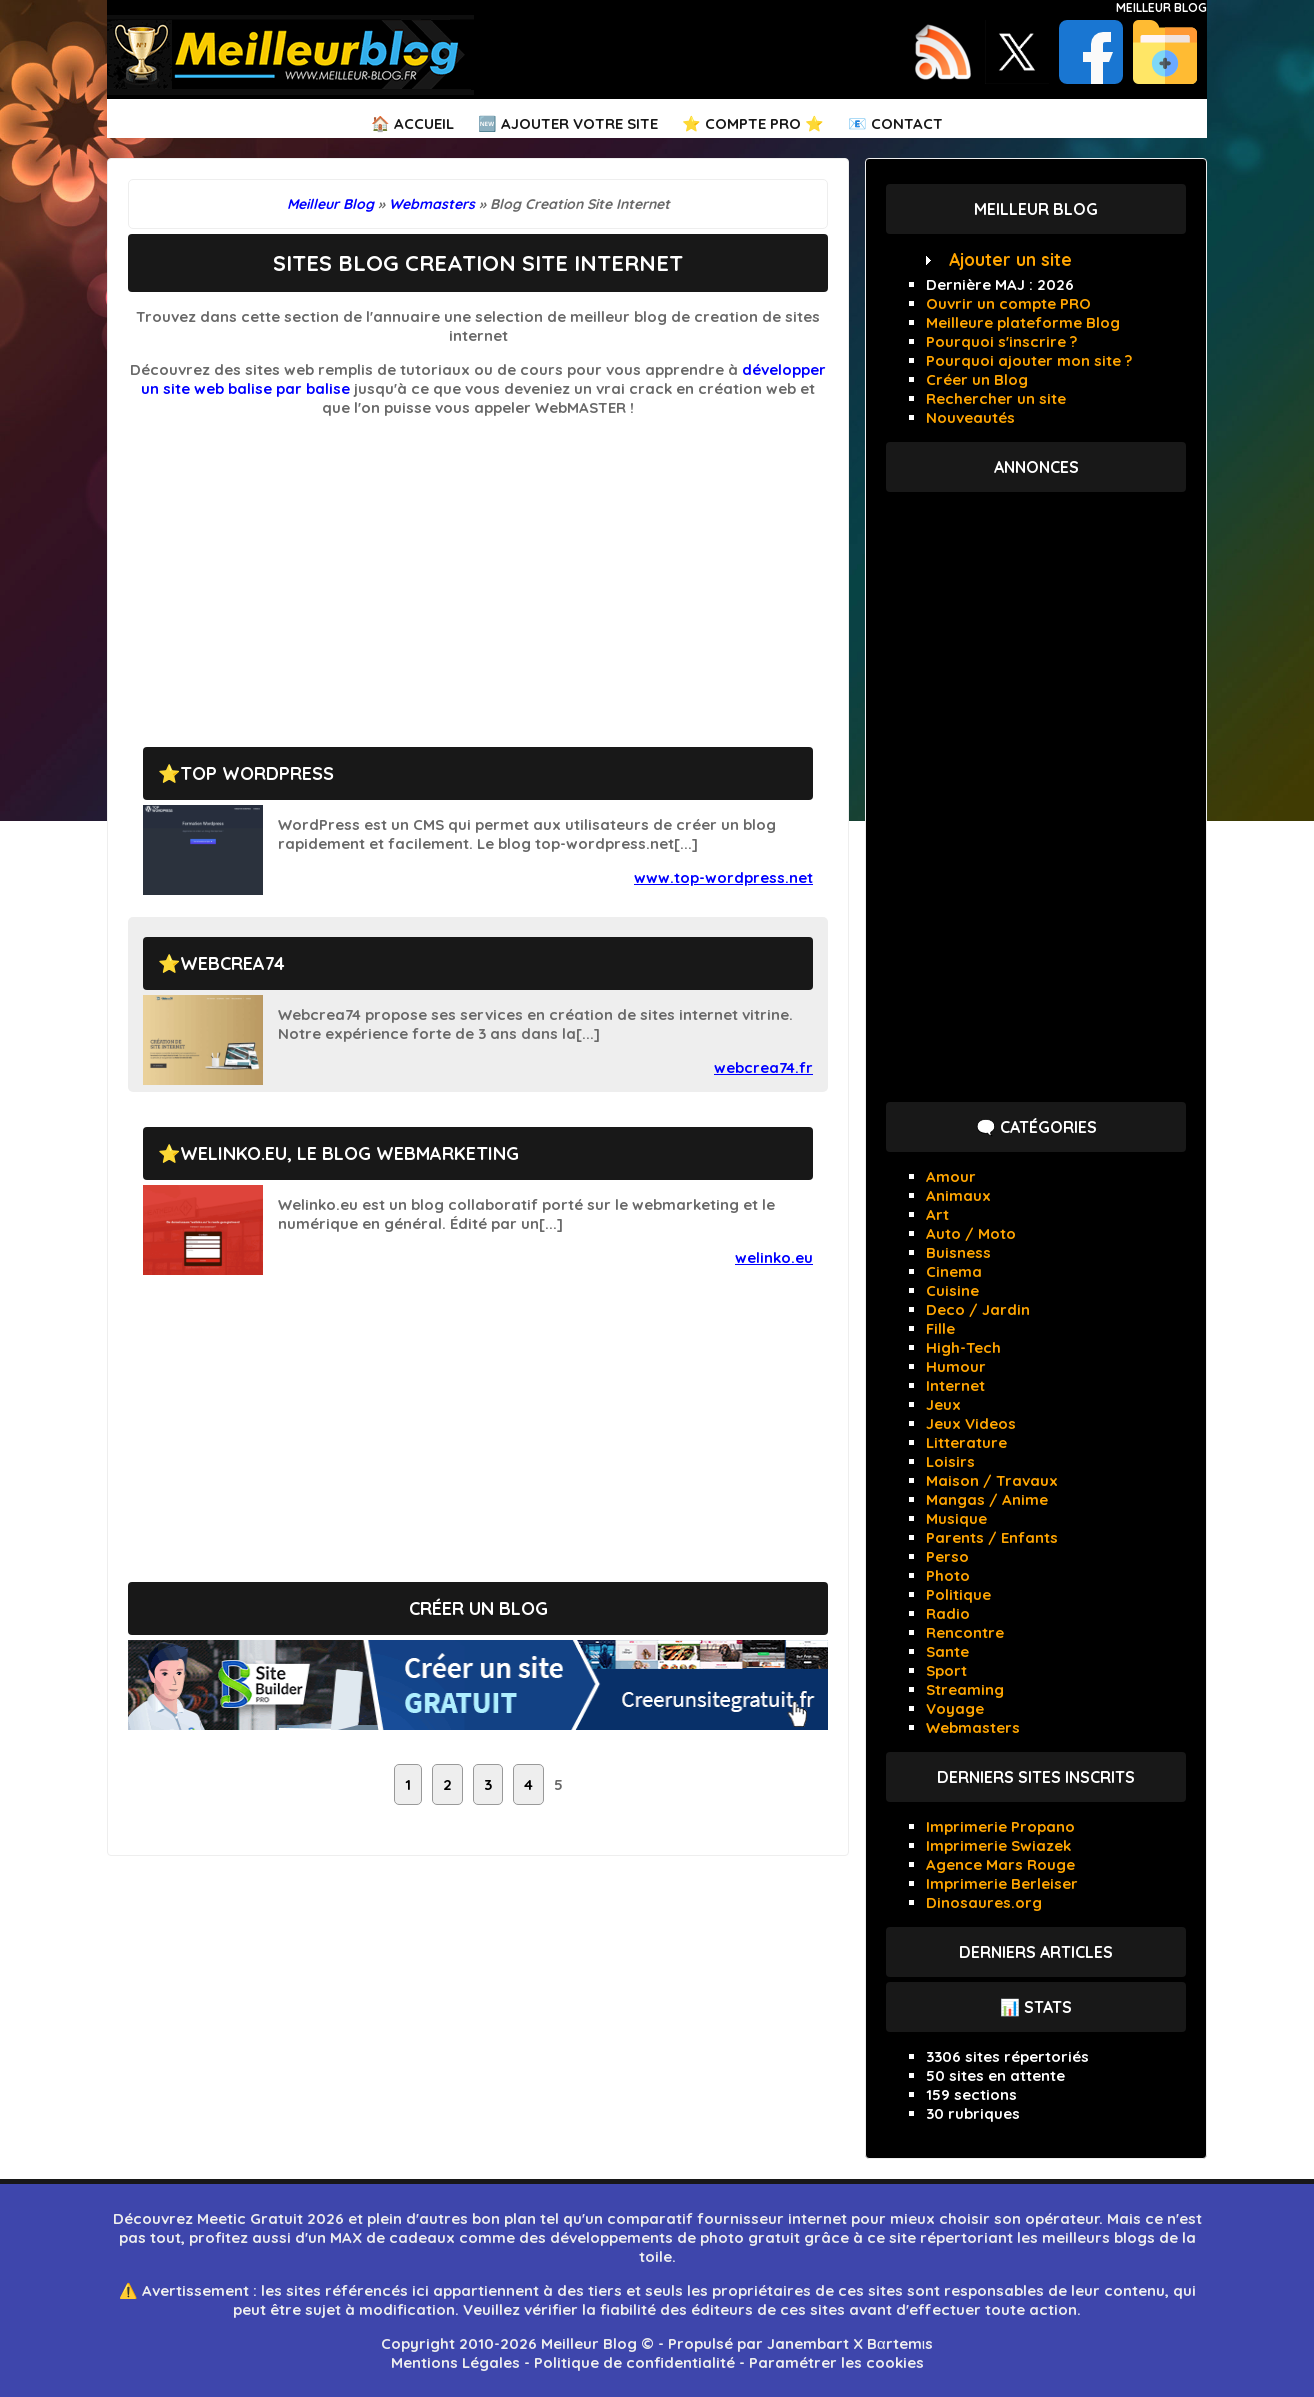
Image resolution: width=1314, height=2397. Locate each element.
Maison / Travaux (992, 1480)
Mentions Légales (455, 2362)
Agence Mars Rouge (1000, 1864)
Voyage (955, 1708)
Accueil (424, 123)
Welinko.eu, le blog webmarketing (349, 1153)
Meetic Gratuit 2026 (270, 2218)
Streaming (965, 1689)
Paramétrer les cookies (836, 2362)
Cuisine (952, 1290)
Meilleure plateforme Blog (1023, 322)
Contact (907, 123)
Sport (946, 1670)
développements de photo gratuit (675, 2237)
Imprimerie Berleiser (1002, 1883)
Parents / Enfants (992, 1537)
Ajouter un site (1010, 259)
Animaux (958, 1195)
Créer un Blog (977, 379)
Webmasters (973, 1727)
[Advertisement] (478, 572)
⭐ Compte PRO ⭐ (753, 123)
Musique (956, 1518)
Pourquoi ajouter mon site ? (1029, 360)
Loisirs (950, 1461)
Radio (948, 1613)
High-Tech (963, 1347)
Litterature (966, 1442)
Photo (948, 1575)
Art (937, 1214)
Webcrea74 (232, 963)
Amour (951, 1176)
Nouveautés (970, 417)
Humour (956, 1366)
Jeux (943, 1404)
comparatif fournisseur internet (727, 2218)
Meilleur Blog (1161, 7)
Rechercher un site (996, 398)
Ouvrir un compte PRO (1008, 303)
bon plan (504, 2218)
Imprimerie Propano (1000, 1826)
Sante (947, 1651)
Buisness (958, 1252)
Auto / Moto (971, 1233)
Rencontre (965, 1632)
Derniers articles (1036, 1952)
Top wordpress (257, 773)
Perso (947, 1556)
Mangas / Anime (987, 1499)
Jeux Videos (971, 1423)
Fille (940, 1328)
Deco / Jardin (978, 1309)
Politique (958, 1594)
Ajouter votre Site (579, 123)
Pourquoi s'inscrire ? (1001, 341)
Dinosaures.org (984, 1902)
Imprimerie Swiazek (998, 1845)
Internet (955, 1385)
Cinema (954, 1271)
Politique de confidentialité (634, 2362)
